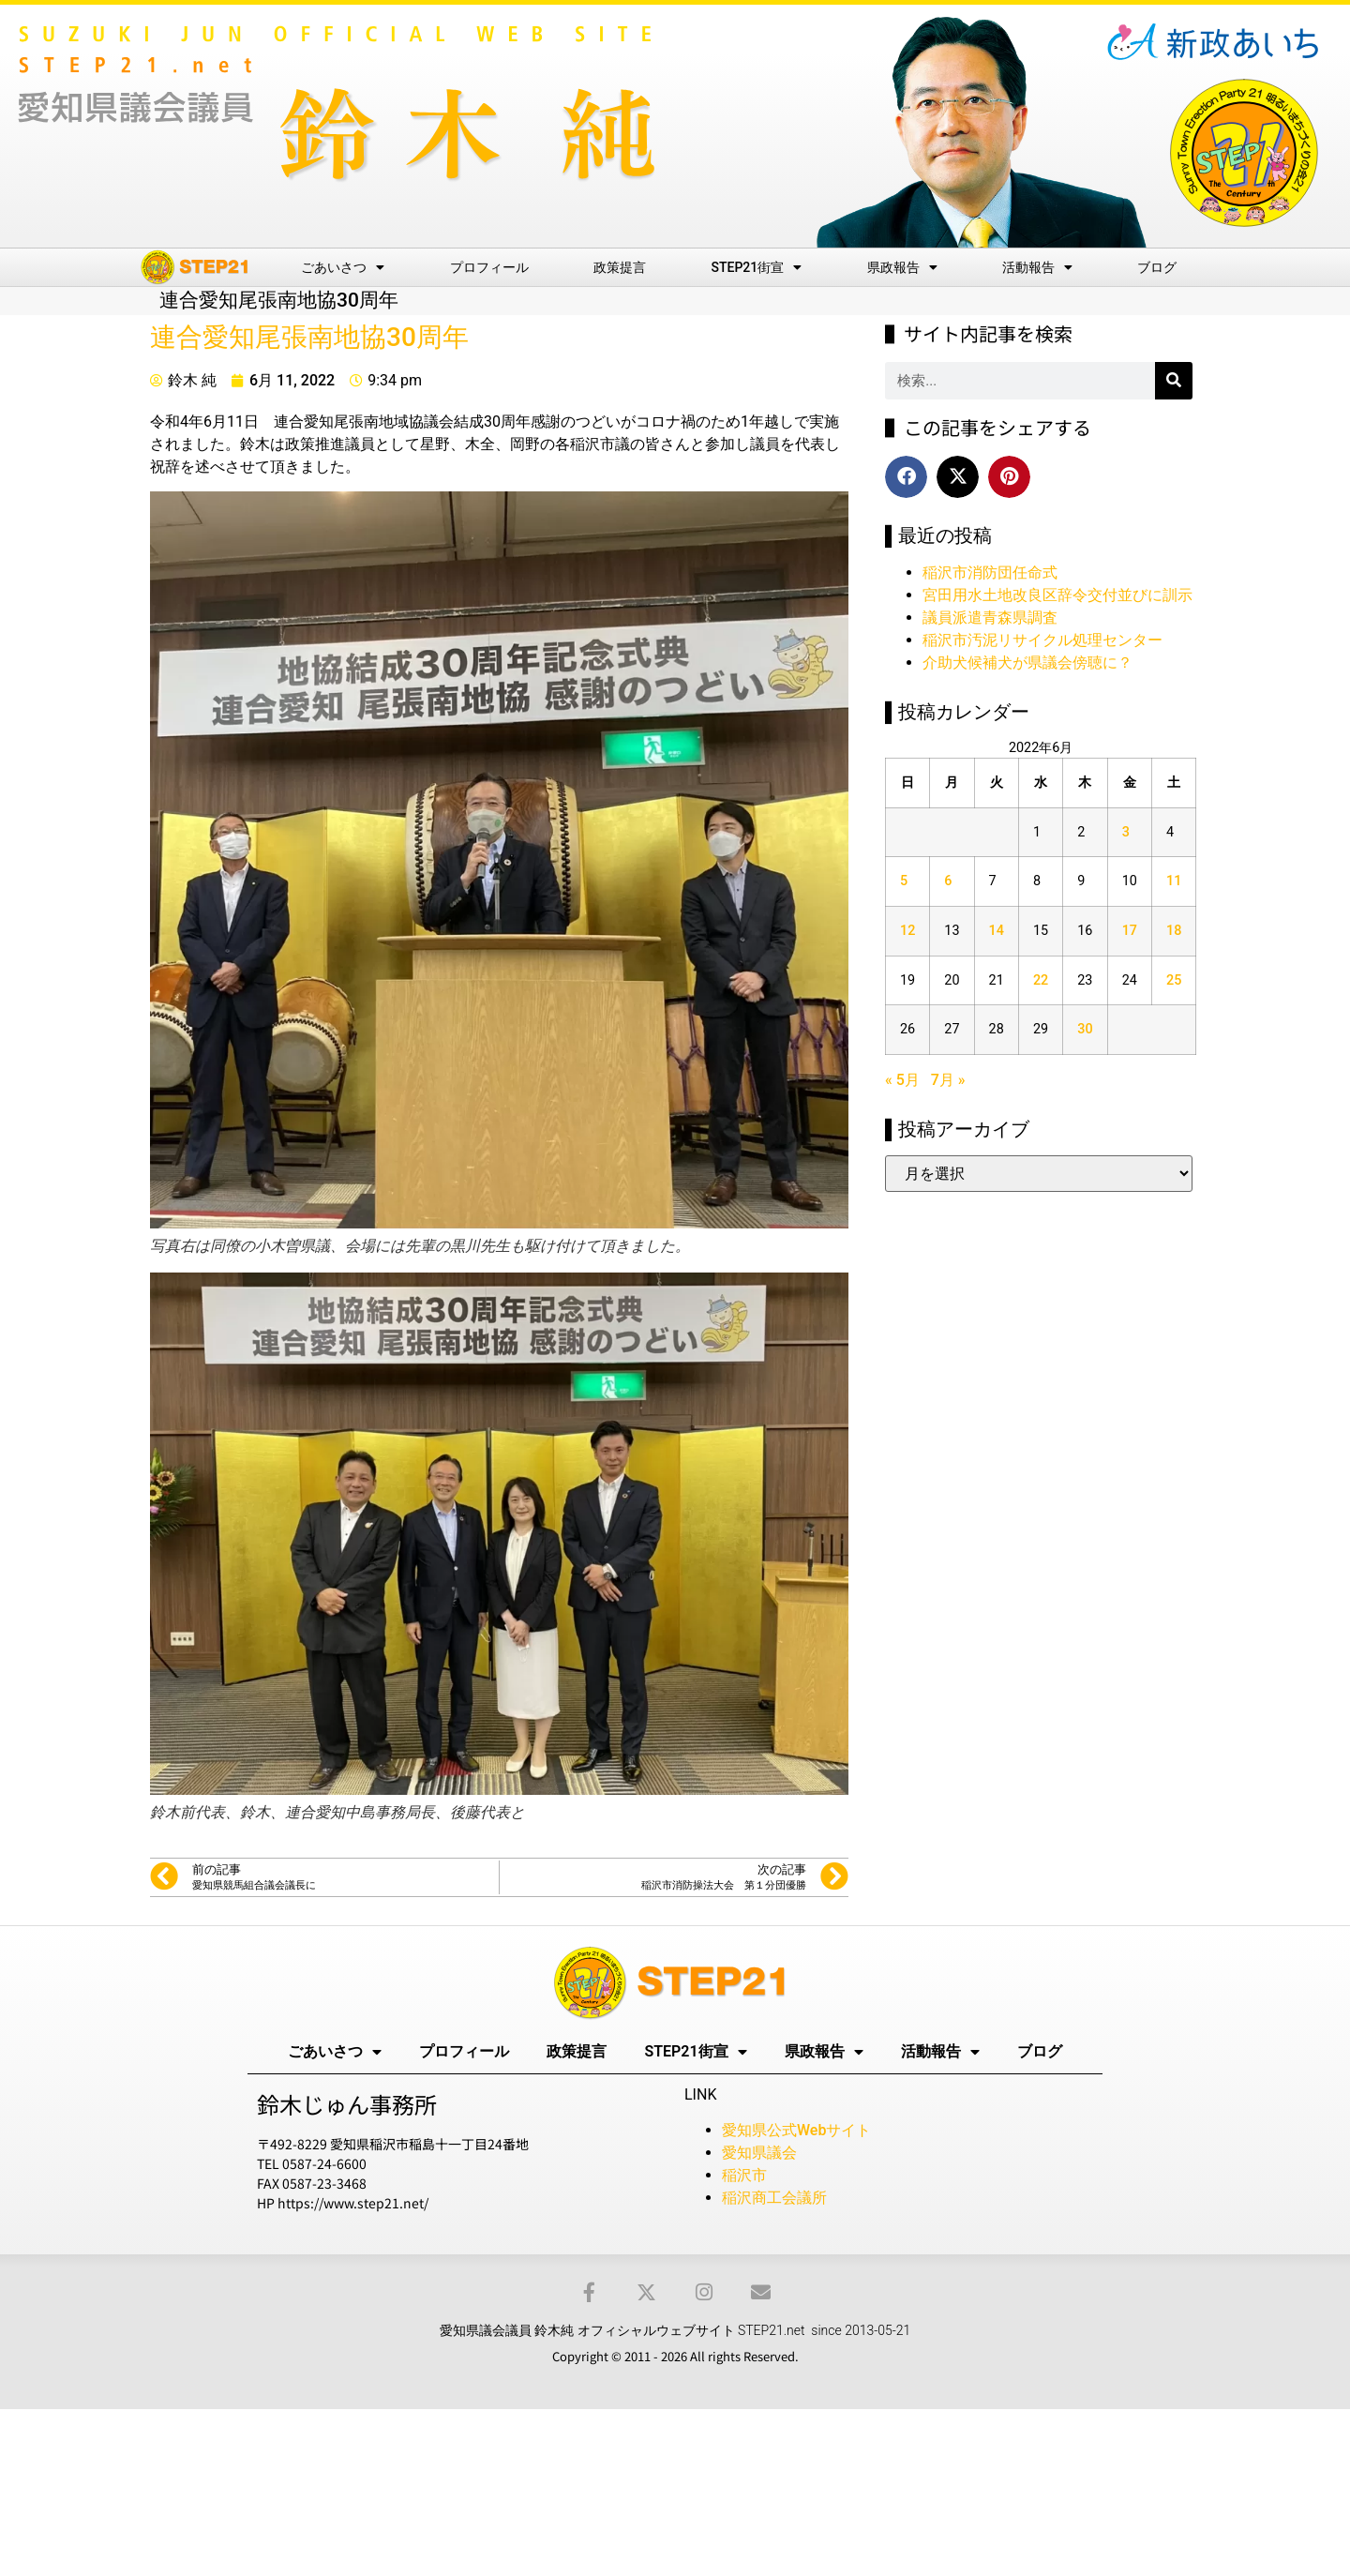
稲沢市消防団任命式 (990, 572)
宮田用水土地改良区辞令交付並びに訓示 (1057, 595)
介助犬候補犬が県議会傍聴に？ (1027, 662)
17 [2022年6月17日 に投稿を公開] (1129, 931)
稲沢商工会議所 (774, 2198)
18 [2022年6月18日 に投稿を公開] (1173, 931)
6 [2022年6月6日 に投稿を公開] (948, 881)
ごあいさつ (342, 267)
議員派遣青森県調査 (990, 617)
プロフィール (489, 267)
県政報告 (902, 267)
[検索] (1173, 380)
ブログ (1157, 267)
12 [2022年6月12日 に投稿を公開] (907, 931)
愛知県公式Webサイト (796, 2130)
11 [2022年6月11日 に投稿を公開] (1173, 881)
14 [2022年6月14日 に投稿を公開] (996, 931)
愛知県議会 (759, 2153)
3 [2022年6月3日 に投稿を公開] (1126, 832)
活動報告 (1037, 267)
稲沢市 (744, 2175)
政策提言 (619, 267)
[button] (906, 477)
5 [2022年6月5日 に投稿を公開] (904, 881)
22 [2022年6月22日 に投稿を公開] (1040, 980)
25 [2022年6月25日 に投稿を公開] (1173, 980)
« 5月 (902, 1080)
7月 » (948, 1080)
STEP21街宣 (757, 267)
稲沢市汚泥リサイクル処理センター (1042, 640)
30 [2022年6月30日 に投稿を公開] (1084, 1029)
